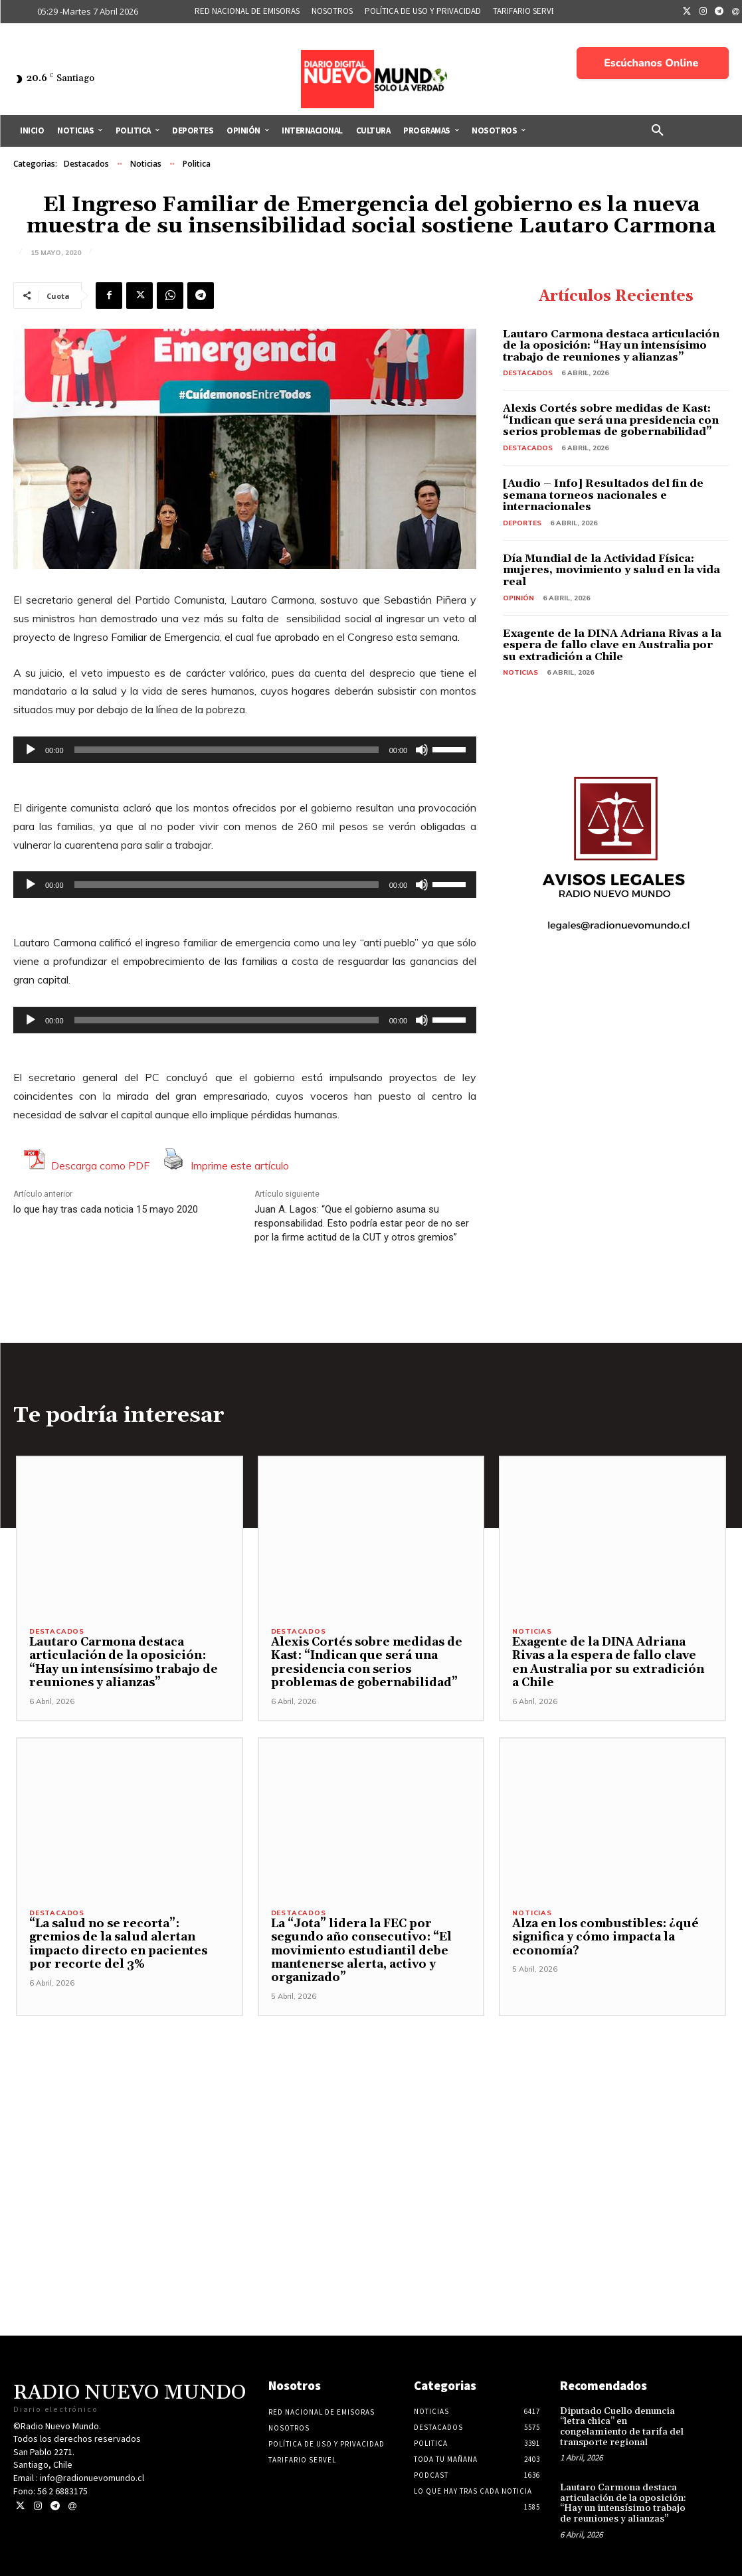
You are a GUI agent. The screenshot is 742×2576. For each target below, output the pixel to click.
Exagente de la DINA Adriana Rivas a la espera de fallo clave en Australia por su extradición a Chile (612, 645)
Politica (197, 164)
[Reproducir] (30, 749)
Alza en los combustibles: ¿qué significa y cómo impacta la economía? (604, 1937)
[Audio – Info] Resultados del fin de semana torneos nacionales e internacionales (603, 495)
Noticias (145, 164)
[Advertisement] (371, 2109)
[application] (244, 749)
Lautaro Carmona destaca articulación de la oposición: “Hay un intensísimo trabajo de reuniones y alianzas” (611, 345)
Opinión (518, 598)
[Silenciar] (421, 749)
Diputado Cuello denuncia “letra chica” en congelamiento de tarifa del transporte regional (620, 2426)
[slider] (226, 749)
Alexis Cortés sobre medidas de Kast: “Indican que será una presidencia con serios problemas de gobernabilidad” (611, 420)
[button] (658, 131)
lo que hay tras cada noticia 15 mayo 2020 (105, 1209)
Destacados (86, 164)
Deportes (522, 523)
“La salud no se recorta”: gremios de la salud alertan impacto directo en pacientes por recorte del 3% (129, 1944)
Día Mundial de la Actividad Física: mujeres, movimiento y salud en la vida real (611, 570)
